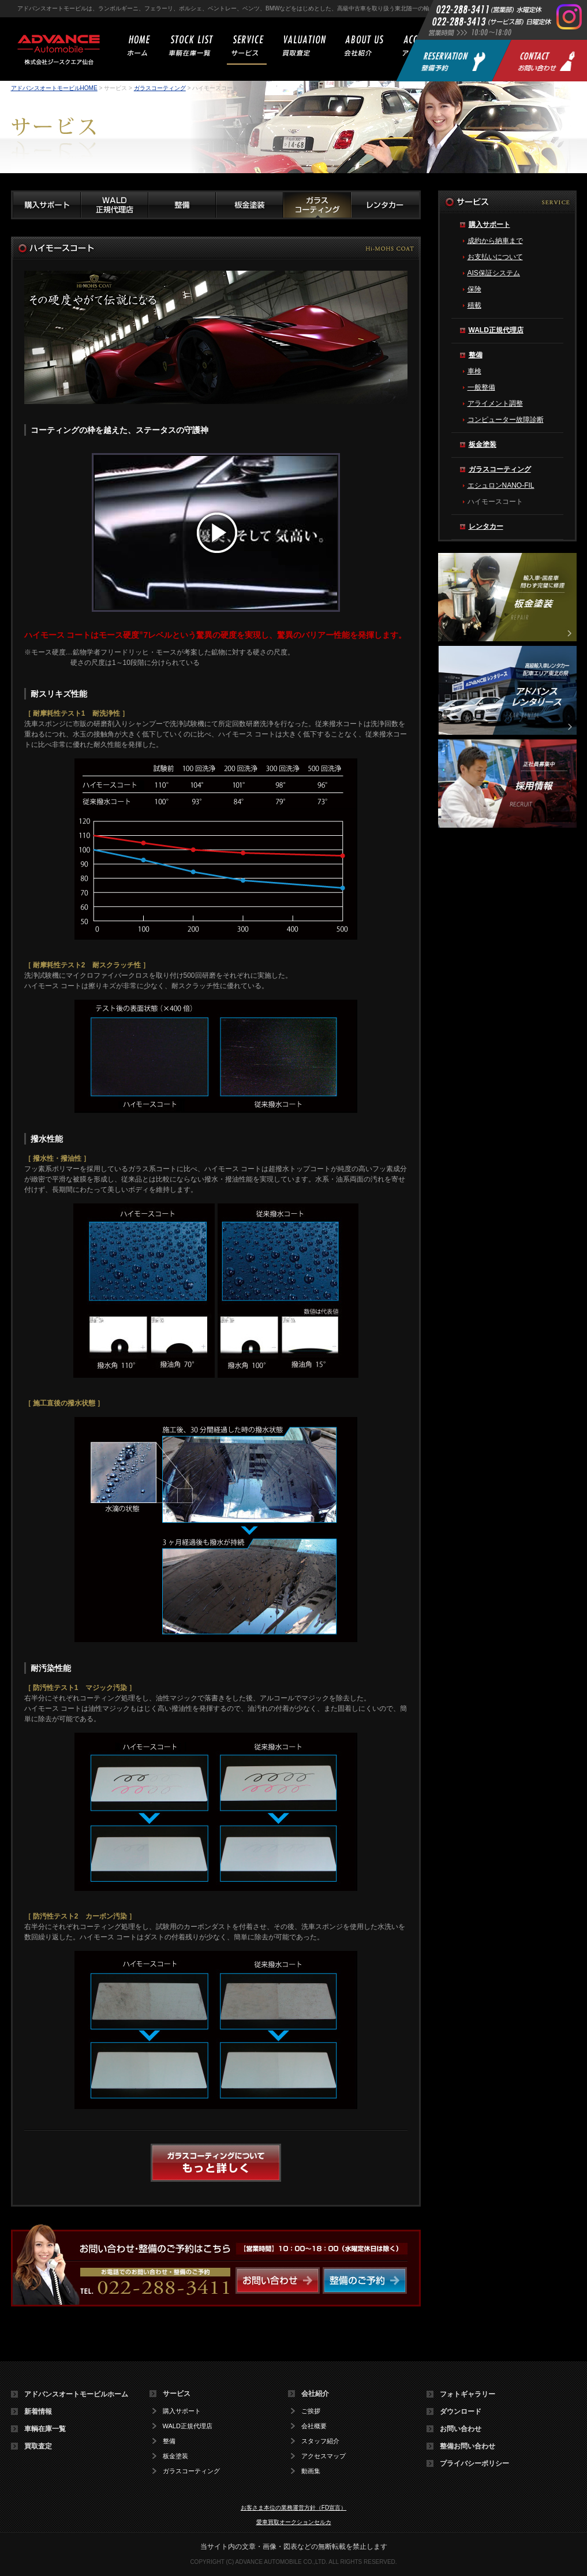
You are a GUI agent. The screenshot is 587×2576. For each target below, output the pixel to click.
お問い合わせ (460, 2428)
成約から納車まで (495, 241)
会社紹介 (315, 2393)
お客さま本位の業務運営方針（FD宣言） (293, 2507)
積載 (474, 305)
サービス (176, 2393)
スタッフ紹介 (320, 2441)
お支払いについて (495, 257)
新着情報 (38, 2411)
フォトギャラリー (467, 2394)
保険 (474, 289)
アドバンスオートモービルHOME (54, 88)
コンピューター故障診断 (506, 420)
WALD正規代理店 (496, 330)
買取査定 (38, 2446)
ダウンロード (460, 2411)
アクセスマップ (323, 2456)
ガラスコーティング (160, 88)
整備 (476, 355)
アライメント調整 (495, 403)
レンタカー (486, 526)
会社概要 (314, 2426)
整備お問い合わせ (467, 2446)
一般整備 (481, 387)
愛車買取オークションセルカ (293, 2522)
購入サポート (489, 224)
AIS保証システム (494, 273)
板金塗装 (482, 444)
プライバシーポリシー (474, 2463)
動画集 (310, 2471)
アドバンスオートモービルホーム (76, 2394)
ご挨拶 (310, 2411)
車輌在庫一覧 (45, 2428)
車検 (474, 371)
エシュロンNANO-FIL (501, 485)
